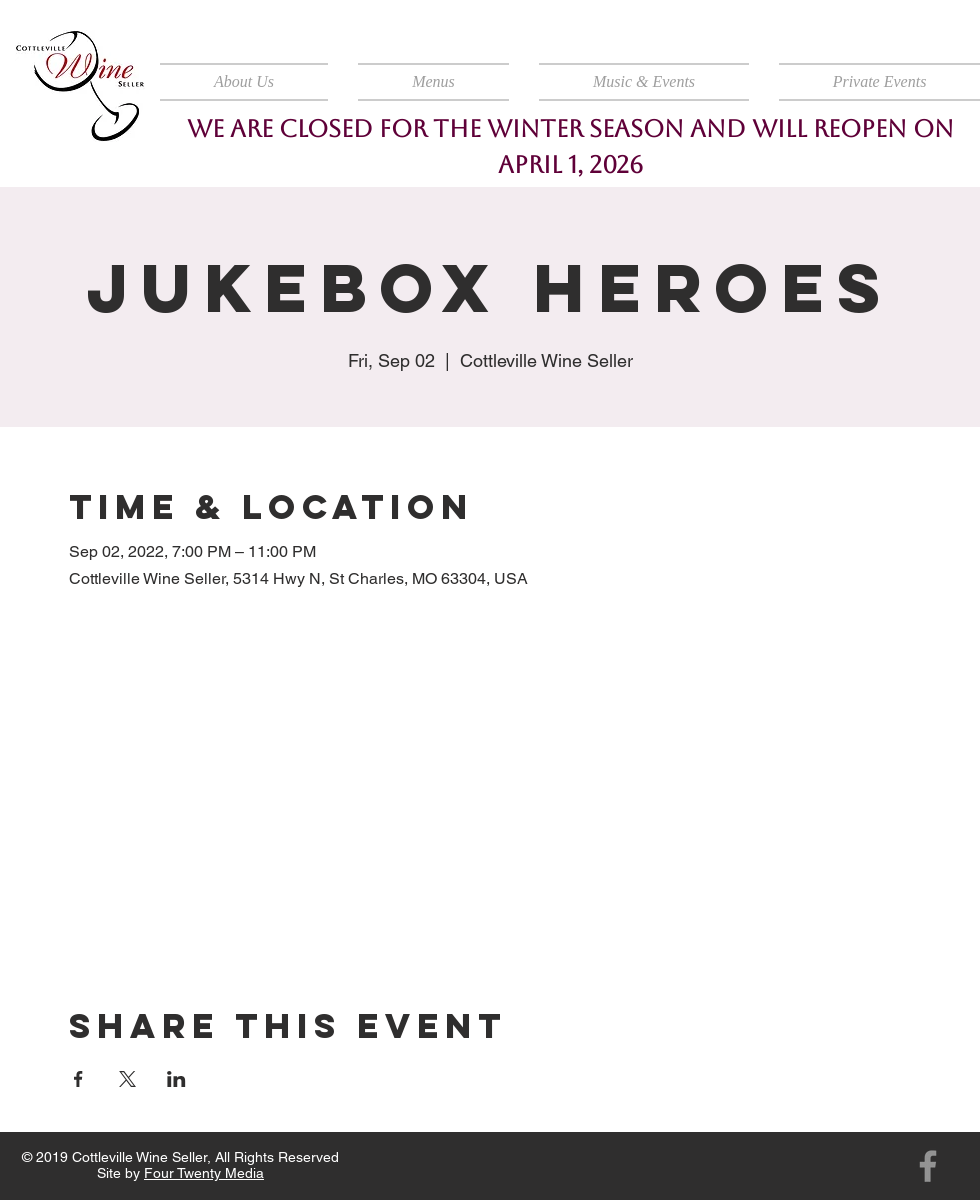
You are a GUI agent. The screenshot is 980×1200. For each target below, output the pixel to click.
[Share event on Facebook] (78, 1079)
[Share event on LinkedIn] (176, 1079)
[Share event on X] (127, 1079)
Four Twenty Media (204, 1173)
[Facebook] (928, 1166)
